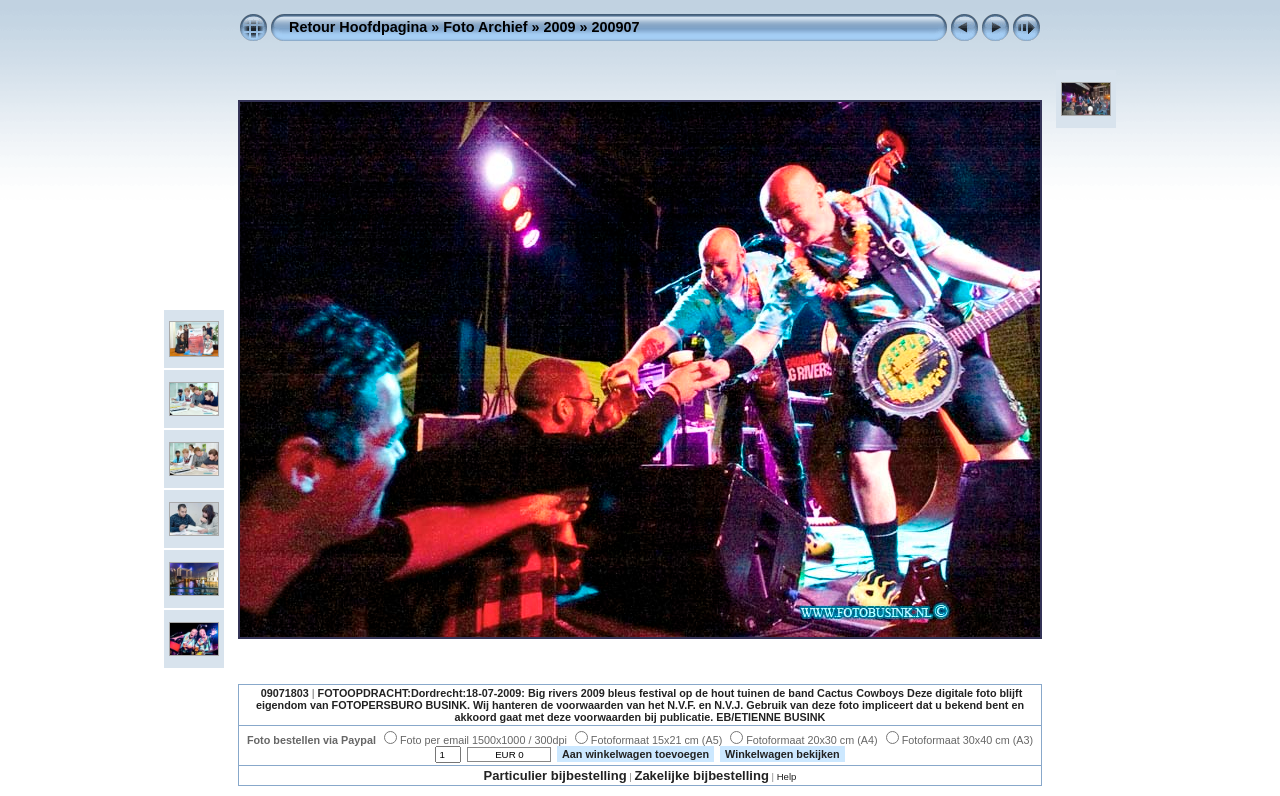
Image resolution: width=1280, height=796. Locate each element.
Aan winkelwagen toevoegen (635, 754)
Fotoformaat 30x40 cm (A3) (959, 740)
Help (787, 776)
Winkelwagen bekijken (782, 754)
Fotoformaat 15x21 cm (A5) (648, 740)
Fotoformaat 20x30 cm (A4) (803, 740)
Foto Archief (485, 27)
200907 (616, 27)
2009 (560, 27)
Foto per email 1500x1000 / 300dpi (475, 740)
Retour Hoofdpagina (358, 27)
